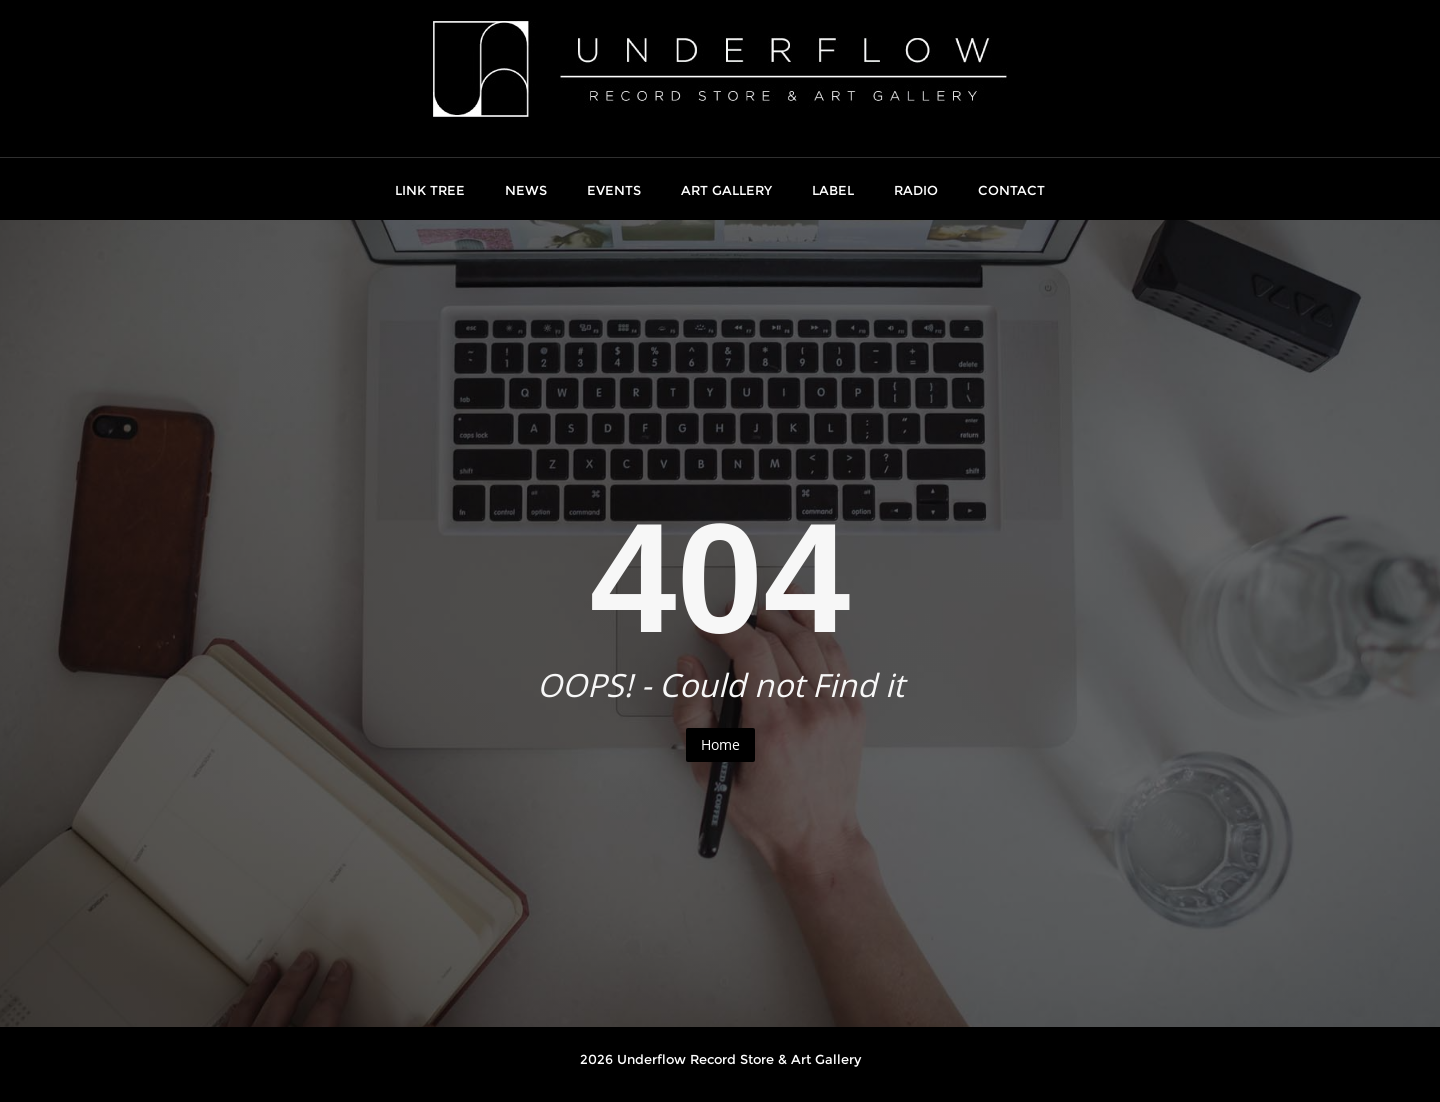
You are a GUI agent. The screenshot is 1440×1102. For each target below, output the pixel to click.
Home (720, 744)
